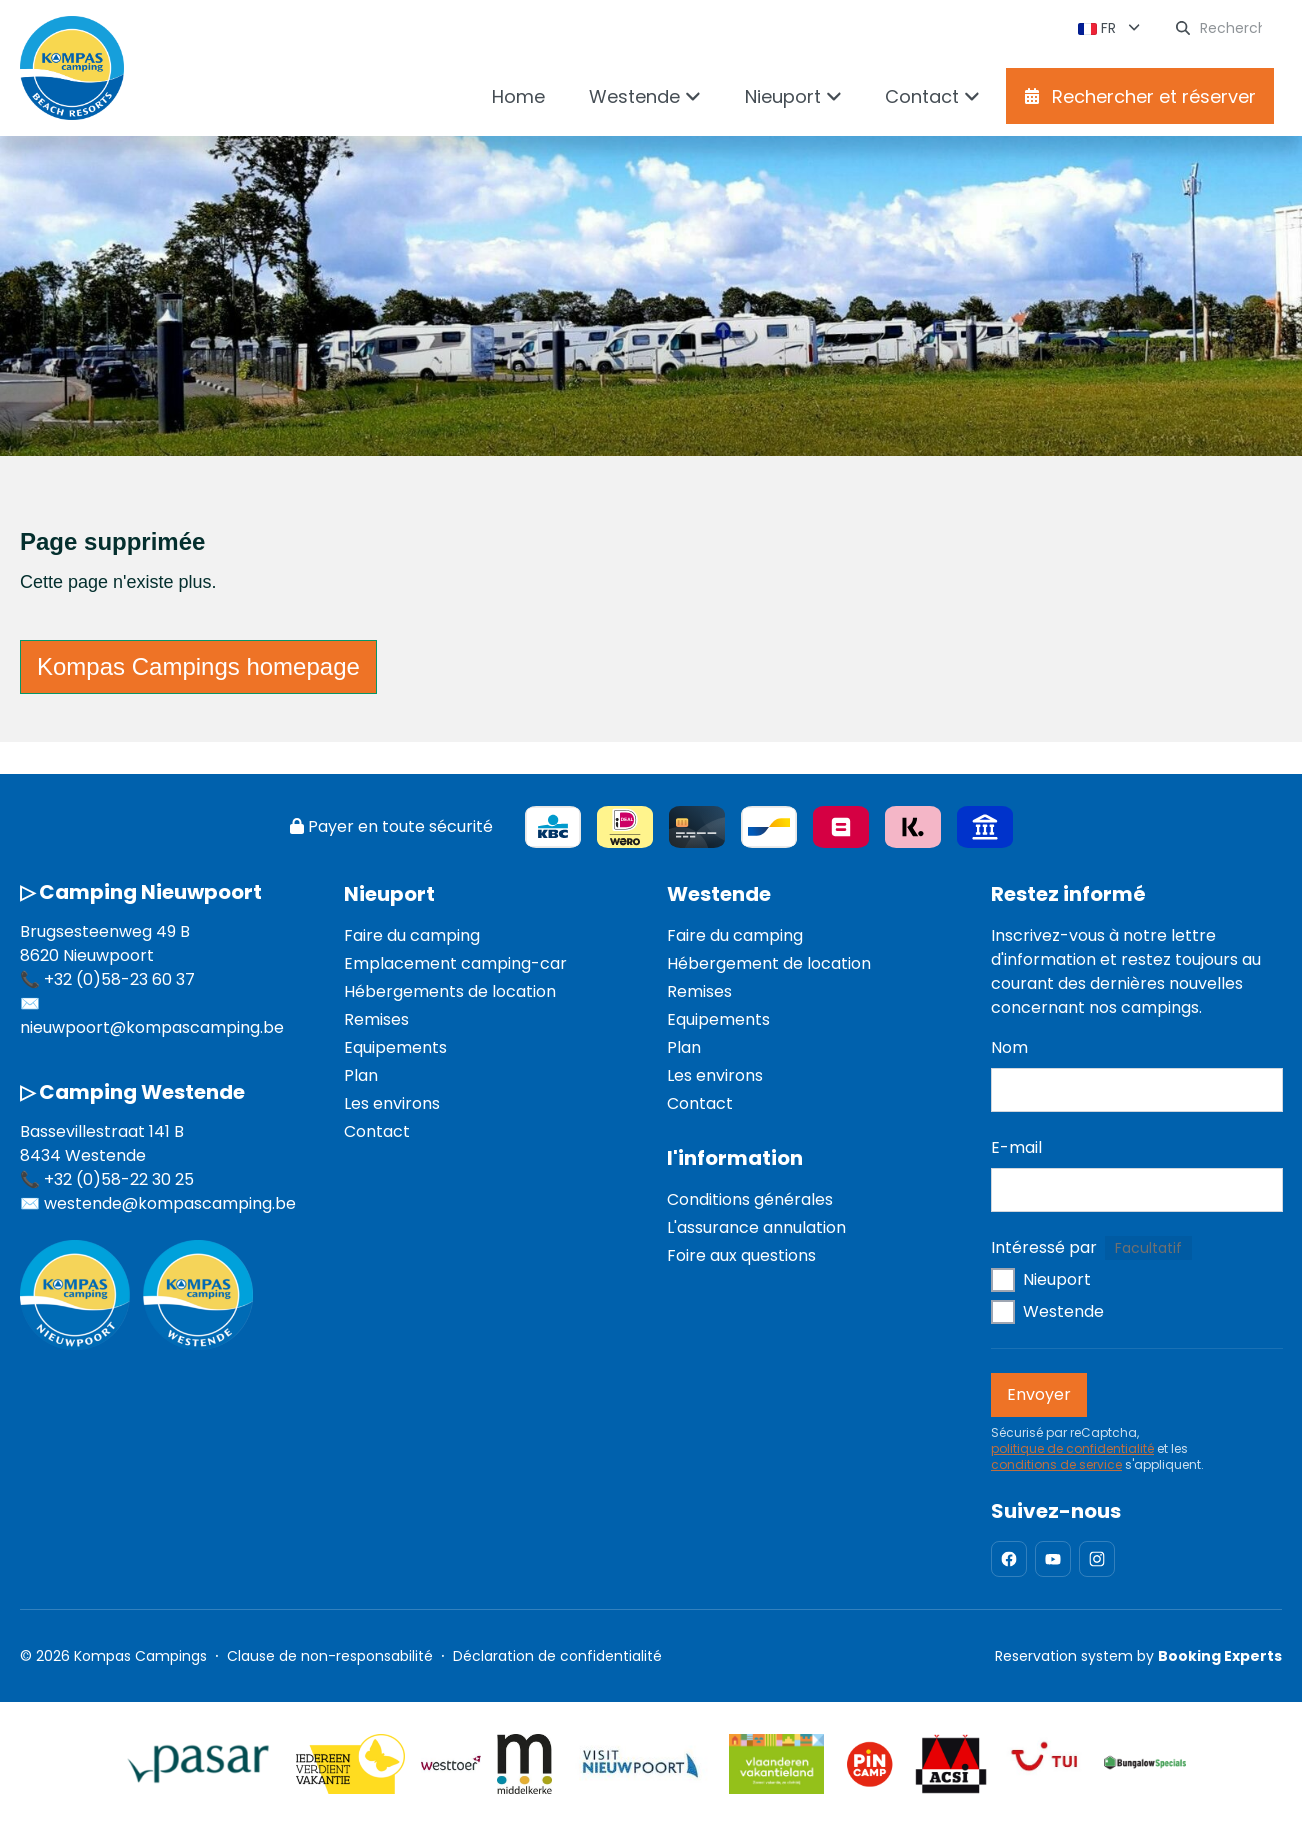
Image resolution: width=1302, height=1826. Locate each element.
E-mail (1016, 1147)
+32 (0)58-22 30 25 (119, 1179)
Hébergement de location (769, 963)
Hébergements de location (450, 991)
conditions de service (1056, 1465)
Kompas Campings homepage (198, 666)
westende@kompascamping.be (170, 1203)
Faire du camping (412, 935)
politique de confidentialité (1072, 1449)
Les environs (392, 1103)
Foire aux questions (741, 1255)
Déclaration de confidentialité (557, 1656)
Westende (719, 894)
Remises (376, 1019)
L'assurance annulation (756, 1227)
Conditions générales (750, 1199)
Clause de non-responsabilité (330, 1656)
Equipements (395, 1047)
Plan (361, 1075)
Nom (1009, 1047)
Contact (377, 1131)
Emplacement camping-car (455, 963)
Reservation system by (1138, 1656)
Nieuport (389, 894)
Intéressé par (1044, 1247)
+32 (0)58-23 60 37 (119, 979)
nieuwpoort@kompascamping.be (152, 1027)
